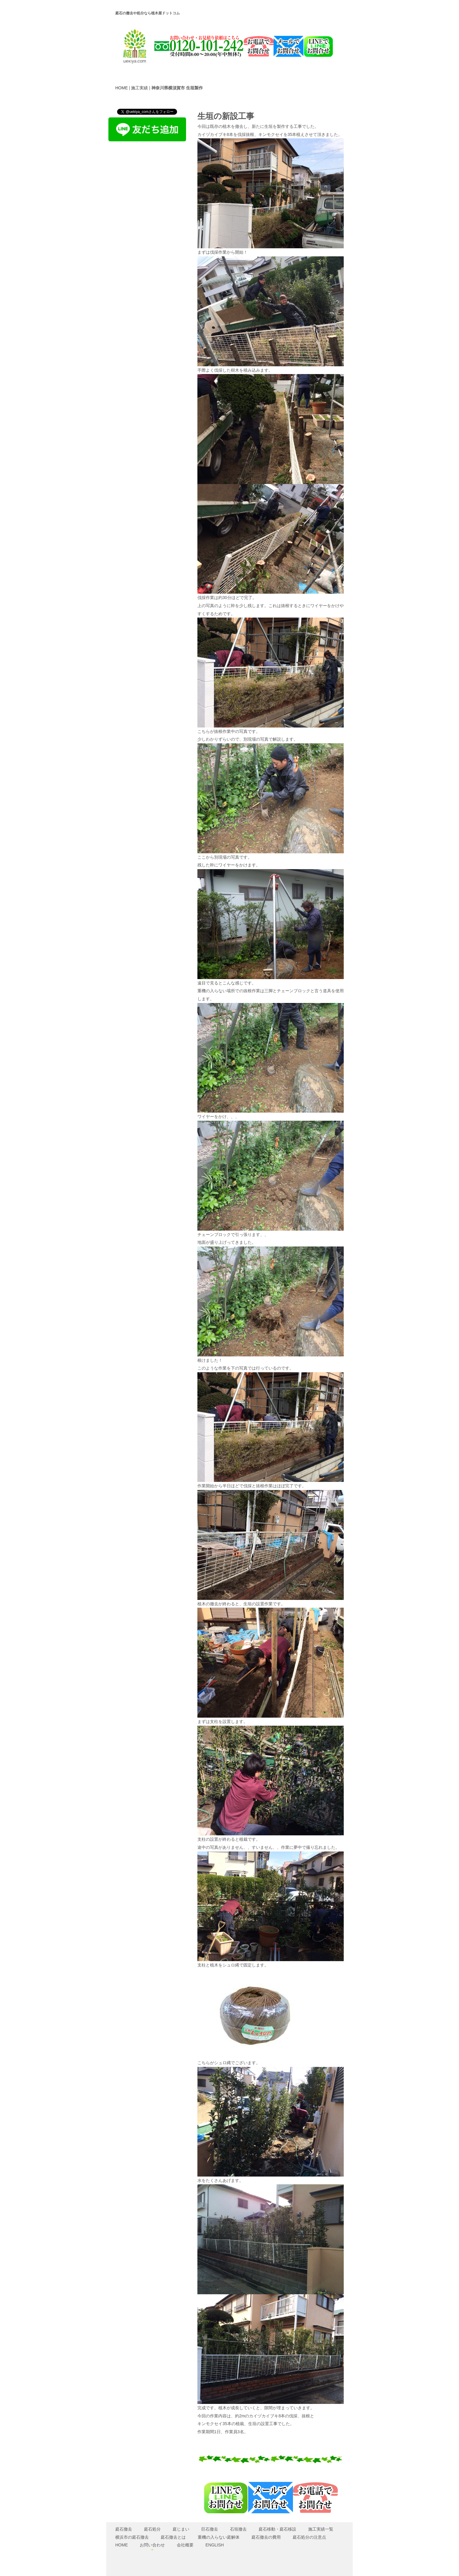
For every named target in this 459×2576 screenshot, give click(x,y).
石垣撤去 (238, 2529)
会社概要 (185, 2545)
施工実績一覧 (320, 2529)
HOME (121, 87)
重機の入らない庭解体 (219, 2537)
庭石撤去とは (173, 2537)
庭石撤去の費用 (266, 2537)
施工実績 (139, 87)
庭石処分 (152, 2529)
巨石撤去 (209, 2529)
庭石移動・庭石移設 (277, 2529)
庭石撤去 (123, 2529)
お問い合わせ (152, 2545)
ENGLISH (214, 2545)
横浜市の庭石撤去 (132, 2537)
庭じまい (181, 2529)
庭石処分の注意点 (309, 2537)
